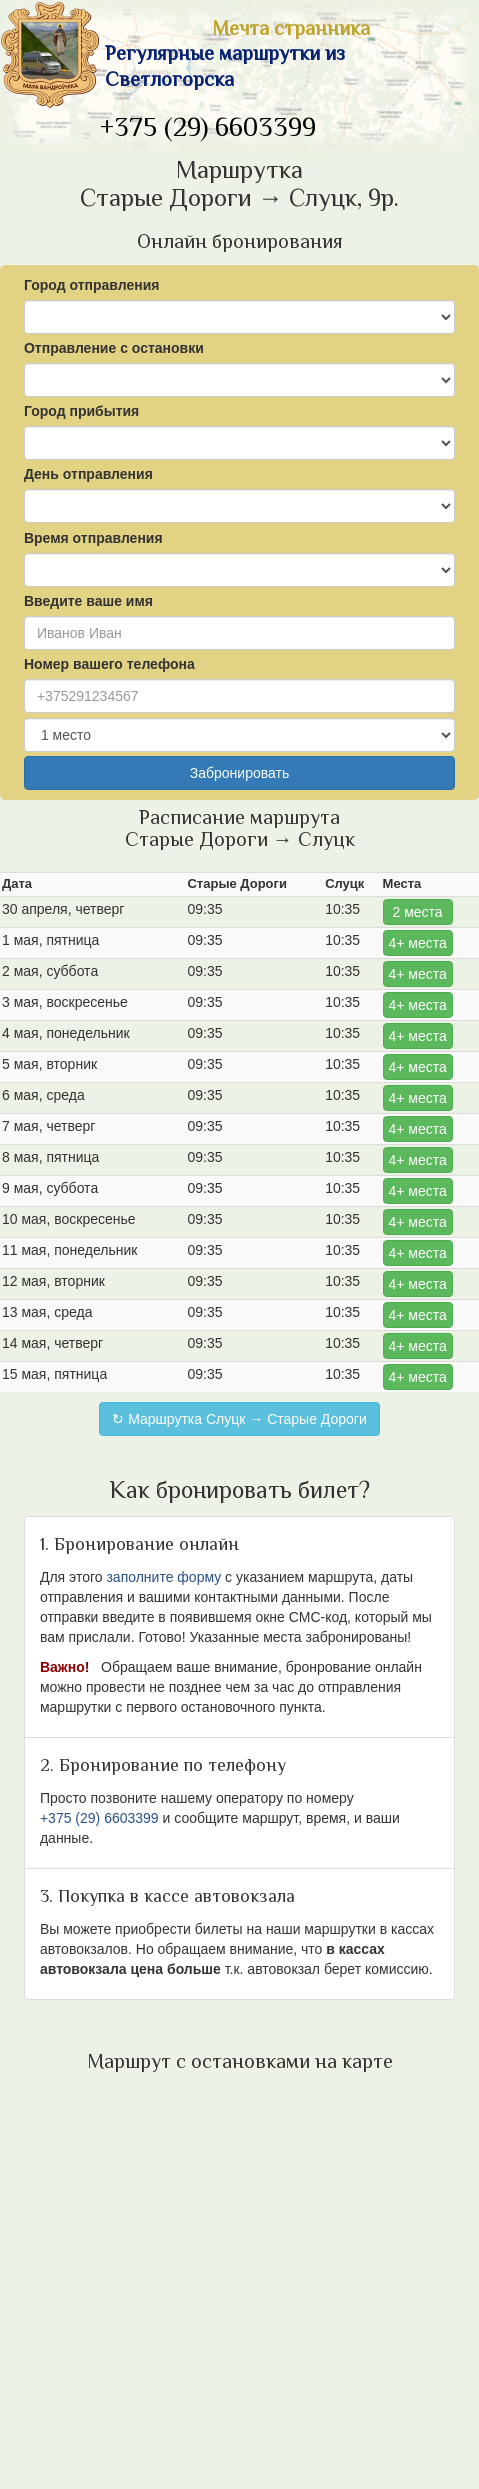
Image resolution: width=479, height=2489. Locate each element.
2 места (418, 912)
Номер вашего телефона (109, 664)
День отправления (88, 474)
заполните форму (163, 1577)
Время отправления (93, 538)
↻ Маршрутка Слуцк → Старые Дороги (239, 1419)
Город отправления (92, 285)
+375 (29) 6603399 (208, 129)
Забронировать (239, 773)
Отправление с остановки (114, 348)
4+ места (417, 943)
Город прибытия (81, 411)
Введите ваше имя (88, 601)
